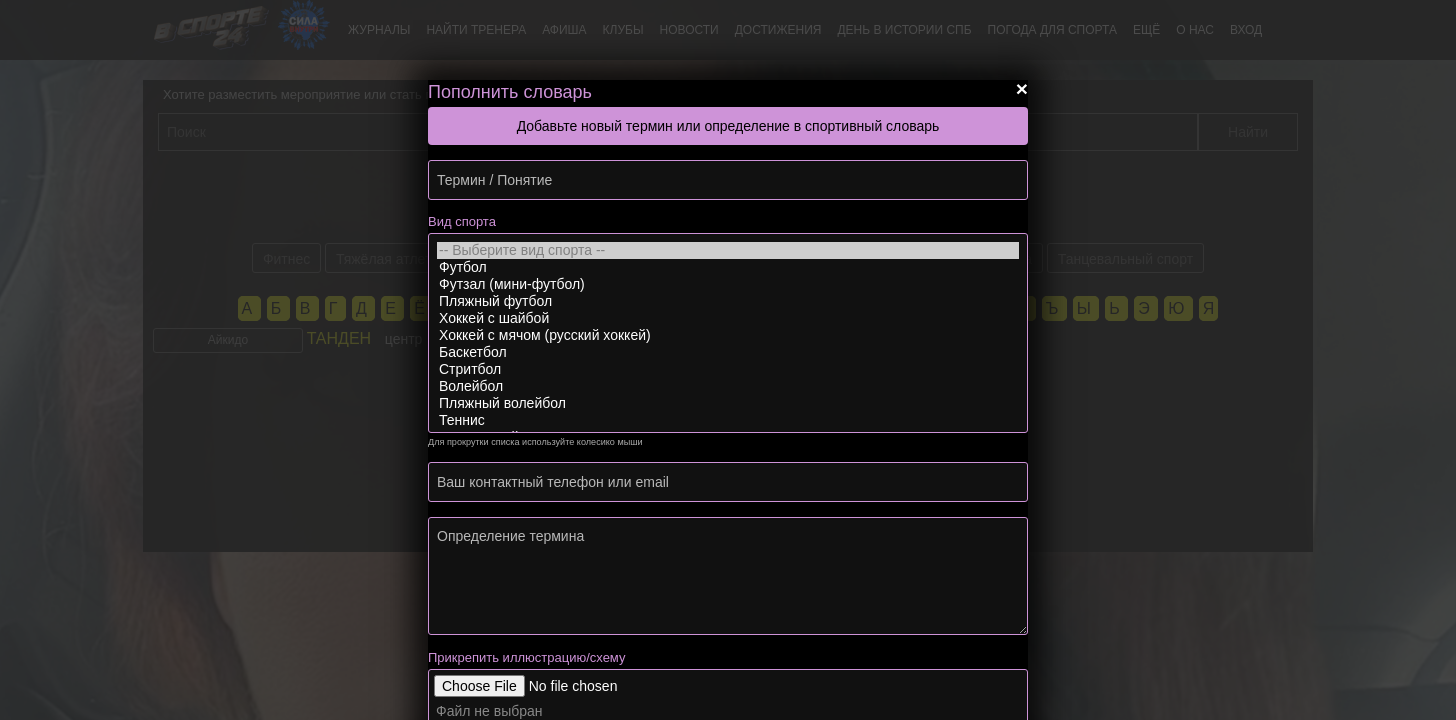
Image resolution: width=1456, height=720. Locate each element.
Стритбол (728, 369)
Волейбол (728, 386)
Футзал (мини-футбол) (728, 284)
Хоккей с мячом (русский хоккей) (728, 335)
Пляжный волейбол (728, 403)
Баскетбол (728, 352)
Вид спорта (462, 221)
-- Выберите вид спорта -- (728, 250)
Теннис (728, 420)
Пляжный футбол (728, 301)
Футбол (728, 267)
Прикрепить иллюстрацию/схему (526, 657)
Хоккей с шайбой (728, 318)
